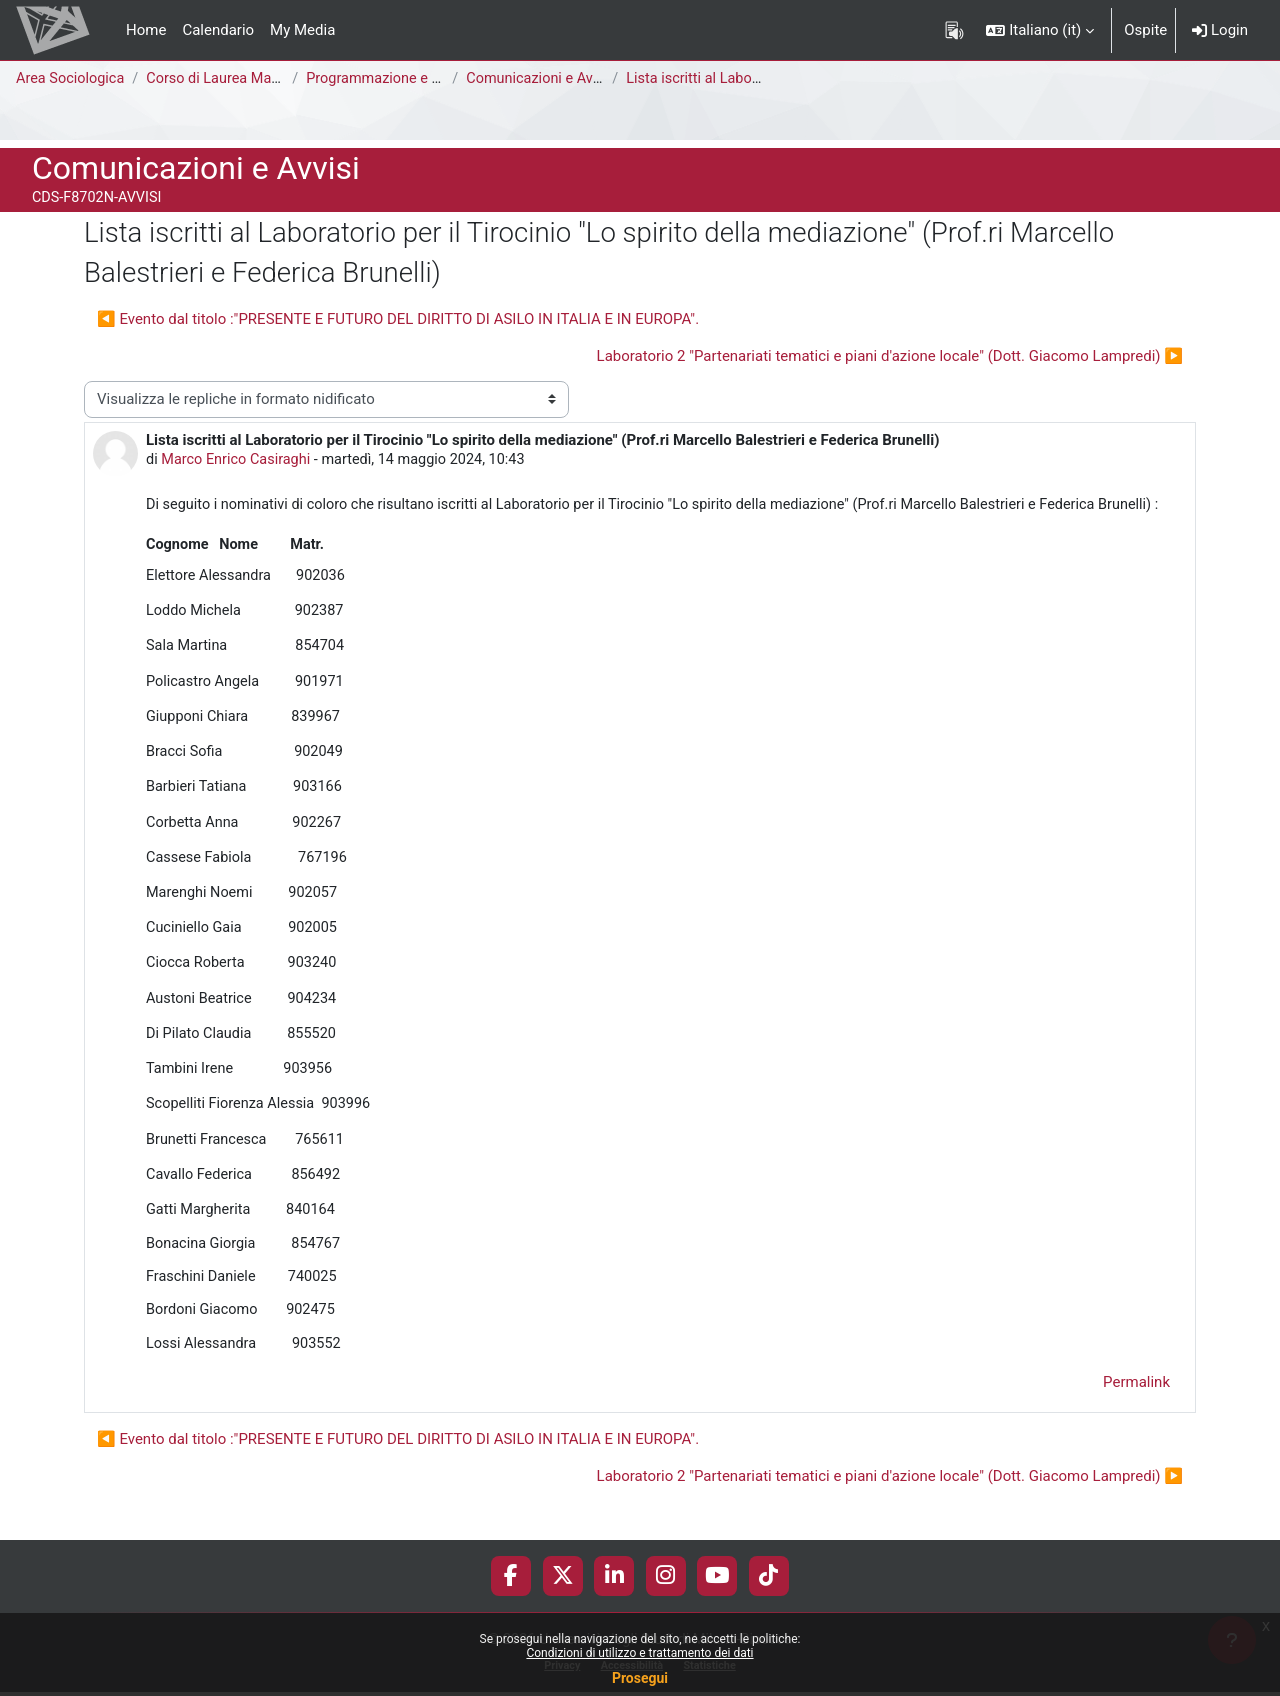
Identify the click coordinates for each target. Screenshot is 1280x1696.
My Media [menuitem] (302, 30)
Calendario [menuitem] (218, 30)
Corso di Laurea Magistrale (240, 79)
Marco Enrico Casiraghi (239, 460)
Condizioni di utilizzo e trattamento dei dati (639, 1653)
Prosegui (640, 1678)
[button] (1040, 30)
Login (1220, 30)
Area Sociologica (72, 79)
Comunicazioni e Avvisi (548, 79)
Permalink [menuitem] (1136, 1406)
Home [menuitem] (146, 30)
